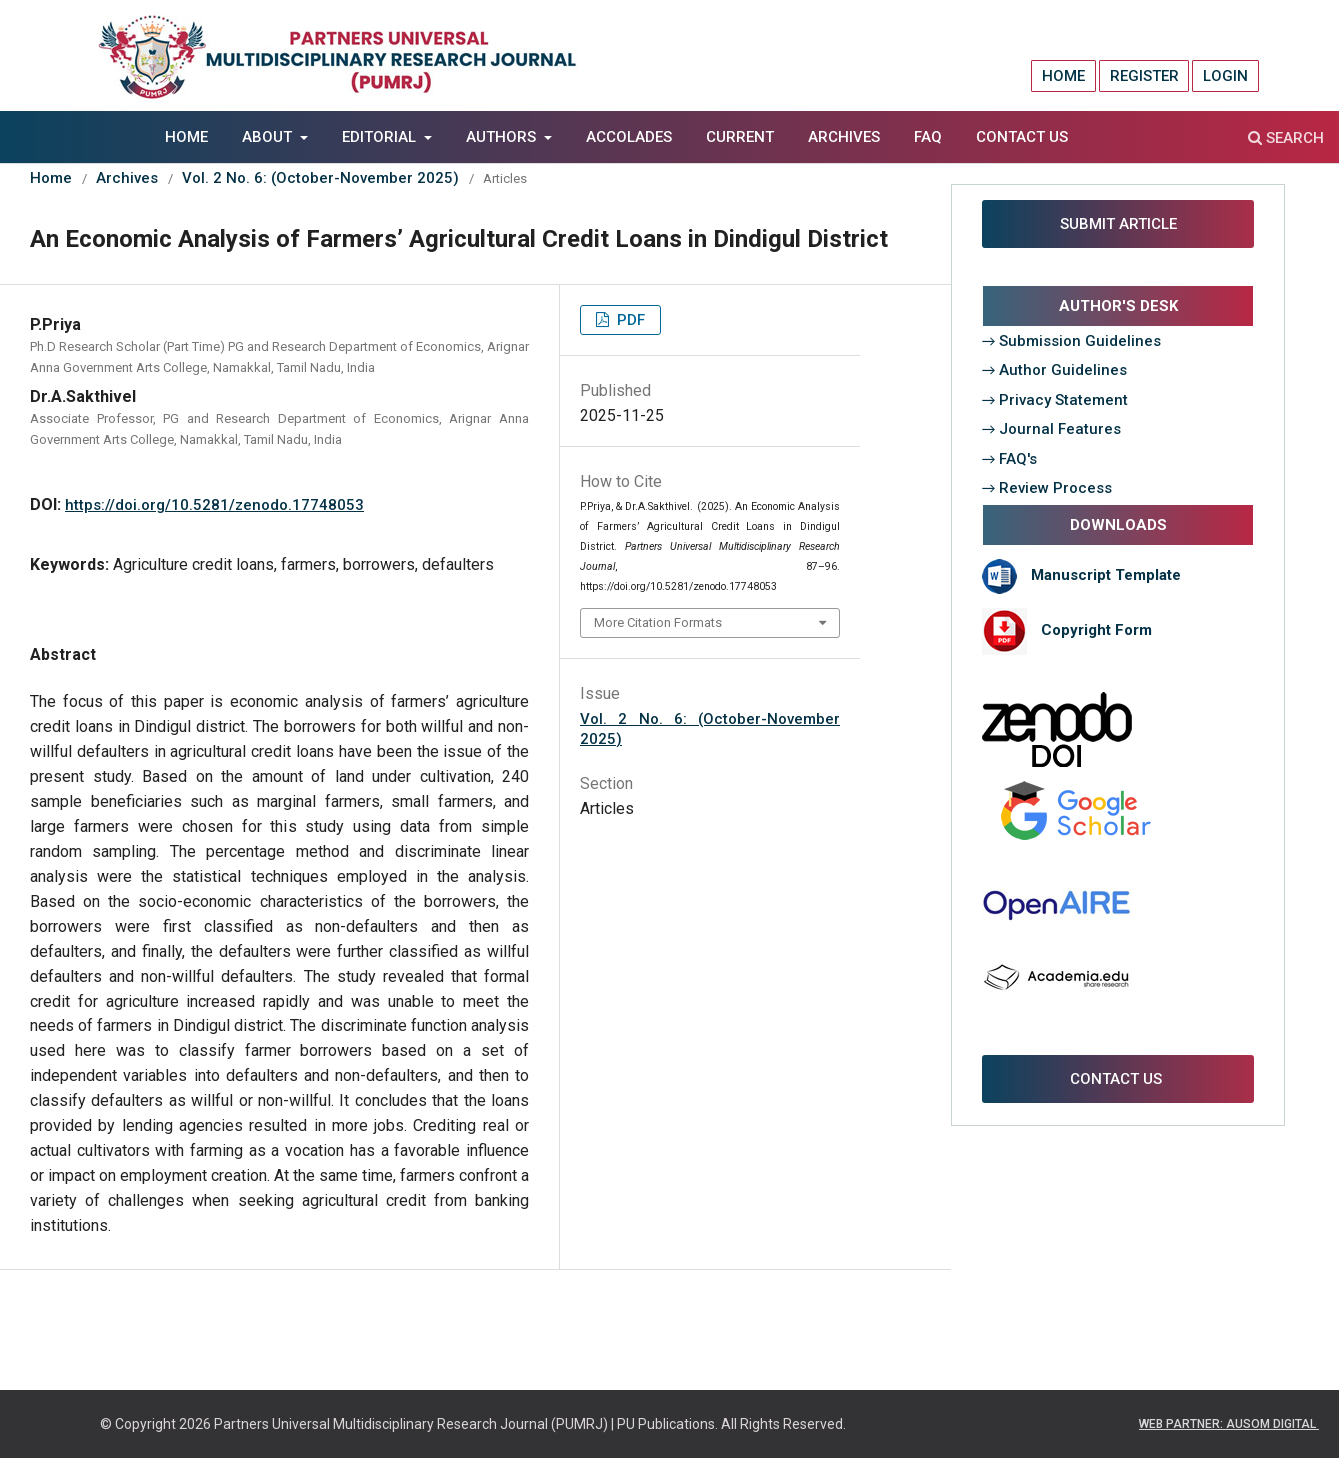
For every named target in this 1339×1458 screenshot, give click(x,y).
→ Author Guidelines (1055, 370)
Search (1286, 138)
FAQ (928, 137)
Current (740, 137)
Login (1225, 76)
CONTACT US (1118, 1079)
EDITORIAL (381, 137)
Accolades (629, 137)
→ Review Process (1047, 488)
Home (186, 137)
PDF (629, 320)
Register (1144, 76)
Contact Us (1022, 137)
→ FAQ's (1010, 459)
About (269, 137)
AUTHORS (503, 137)
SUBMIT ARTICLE (1118, 224)
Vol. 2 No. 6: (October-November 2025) (320, 178)
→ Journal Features (1052, 429)
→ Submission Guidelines (1072, 341)
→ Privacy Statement (1055, 400)
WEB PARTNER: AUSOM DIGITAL (1229, 1424)
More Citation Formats (658, 622)
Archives (844, 137)
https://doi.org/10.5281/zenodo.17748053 (214, 505)
